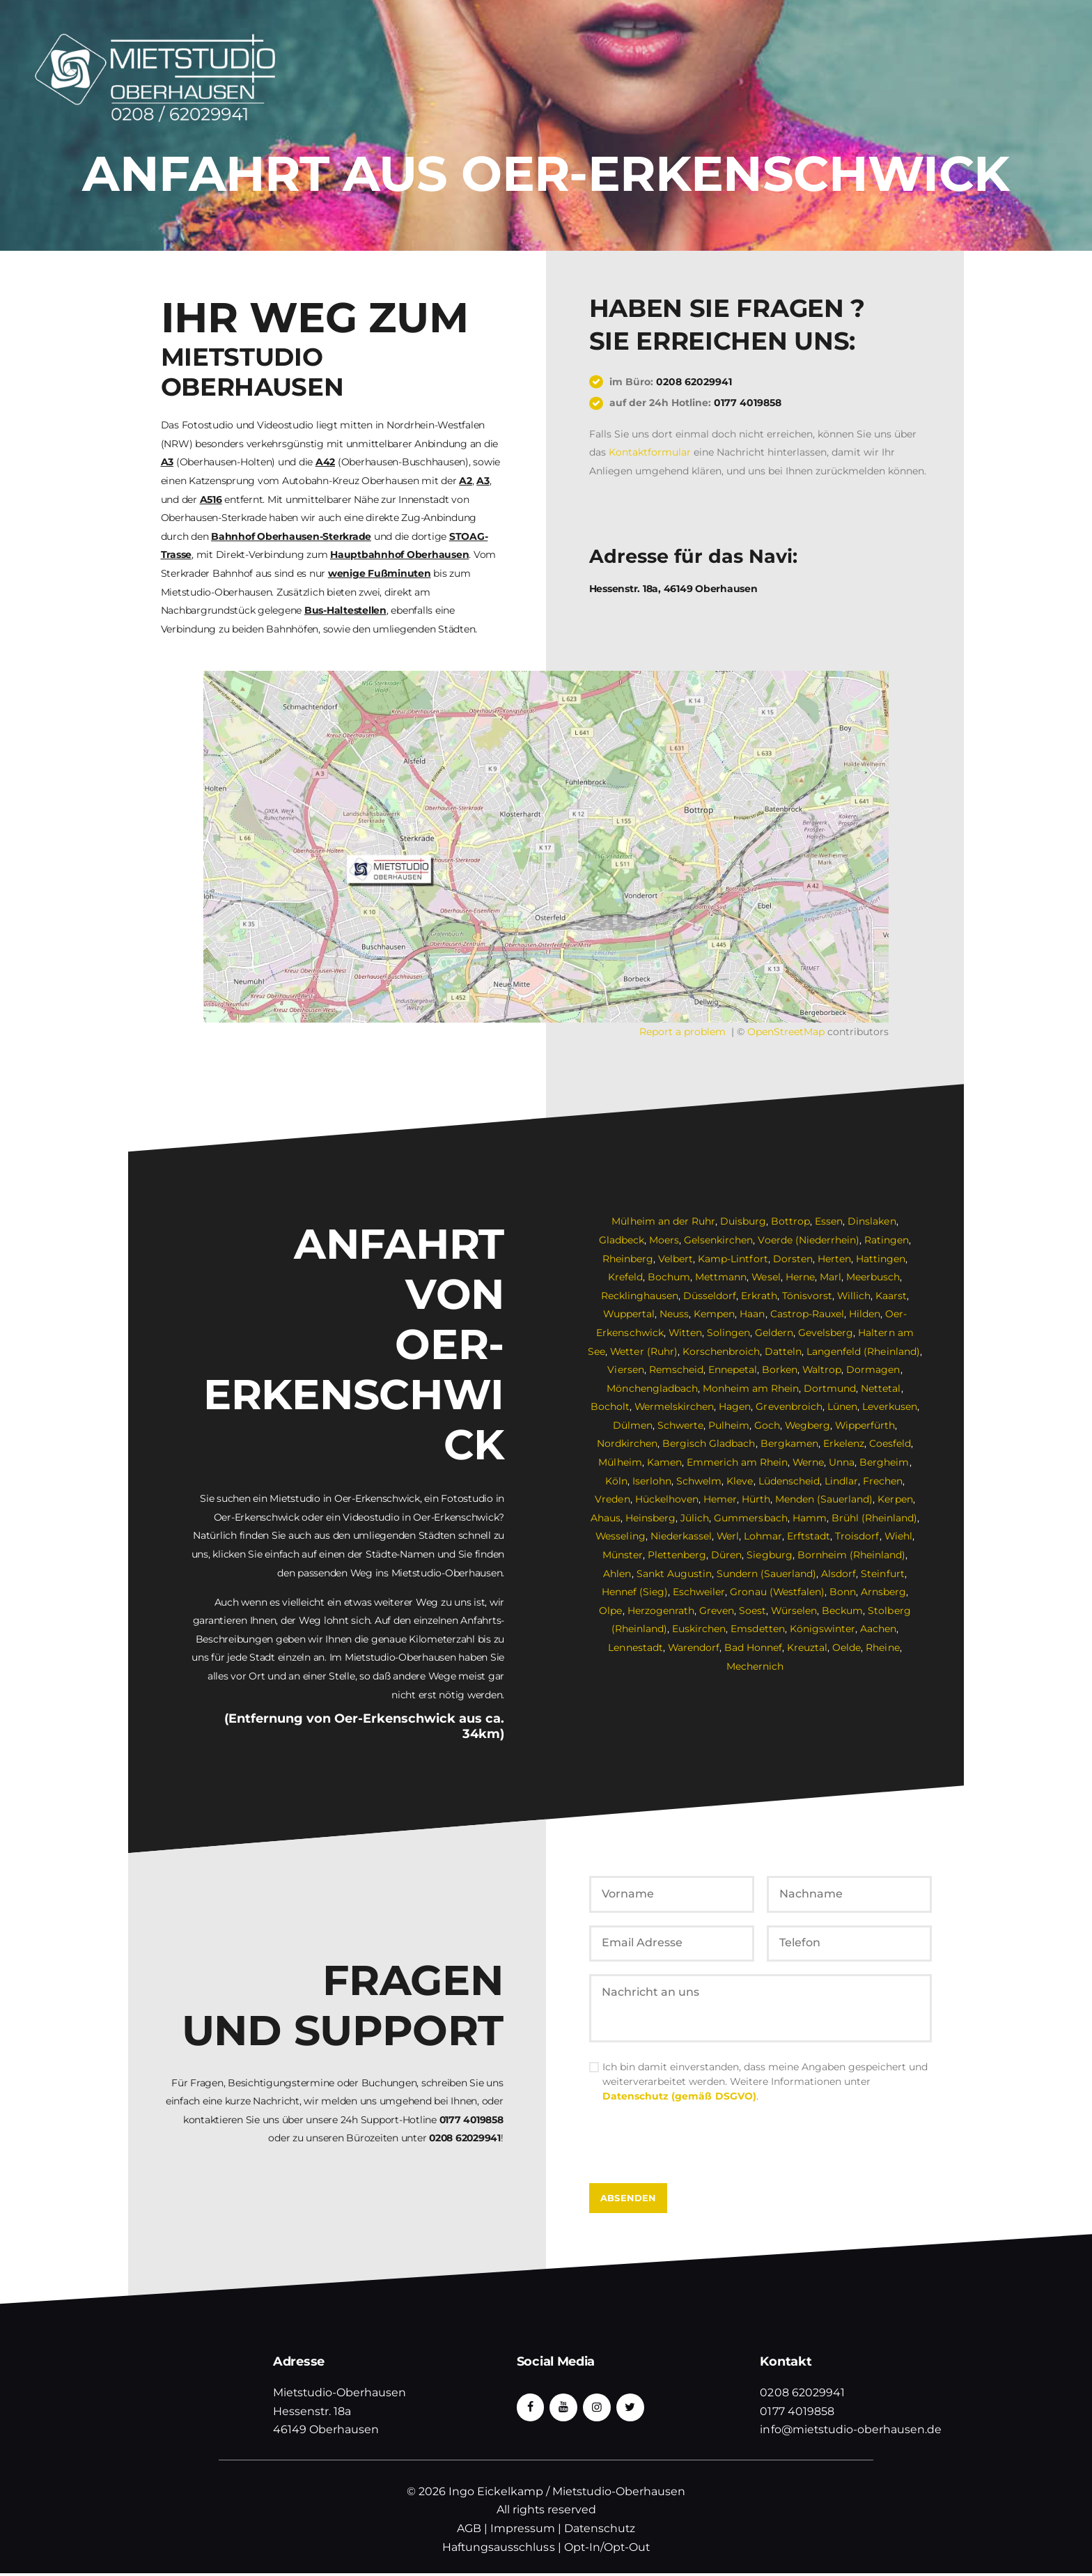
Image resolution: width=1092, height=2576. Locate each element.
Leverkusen (889, 1406)
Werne (809, 1462)
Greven (702, 1610)
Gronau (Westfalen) (763, 1591)
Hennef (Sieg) (621, 1591)
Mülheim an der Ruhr (663, 1221)
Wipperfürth (865, 1425)
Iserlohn (652, 1481)
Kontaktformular (650, 452)
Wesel (766, 1277)
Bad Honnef (754, 1647)
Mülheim (620, 1462)
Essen (829, 1221)
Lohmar (763, 1536)
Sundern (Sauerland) (766, 1573)
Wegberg (807, 1425)
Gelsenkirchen (719, 1240)
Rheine (883, 1647)
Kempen (714, 1314)
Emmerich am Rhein (737, 1462)
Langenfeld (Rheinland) (863, 1351)
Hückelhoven (667, 1499)
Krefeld (625, 1277)
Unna (842, 1462)
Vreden (612, 1499)
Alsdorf (838, 1573)
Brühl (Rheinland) (874, 1518)
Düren (727, 1555)
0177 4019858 (747, 402)
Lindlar (841, 1481)
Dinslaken (872, 1221)
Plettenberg (677, 1555)
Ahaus (606, 1518)
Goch (766, 1425)
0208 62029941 (694, 381)
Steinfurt (882, 1573)
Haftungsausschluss (499, 2549)
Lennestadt (636, 1647)
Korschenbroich (721, 1351)
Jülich (695, 1518)
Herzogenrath (647, 1610)
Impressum (522, 2531)
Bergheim (885, 1462)
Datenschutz (599, 2531)
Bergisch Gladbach (709, 1443)
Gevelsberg (826, 1332)
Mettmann (721, 1277)
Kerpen (895, 1499)
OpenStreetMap (786, 1031)
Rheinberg (628, 1258)
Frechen (883, 1481)
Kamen (664, 1462)
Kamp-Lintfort (733, 1258)
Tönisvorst (806, 1295)
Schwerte (680, 1425)
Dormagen (873, 1369)
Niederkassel (681, 1536)
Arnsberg (869, 1591)
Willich (853, 1295)
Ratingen (886, 1240)
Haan (752, 1314)
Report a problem (682, 1031)
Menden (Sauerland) (824, 1499)
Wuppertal (629, 1314)
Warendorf (694, 1647)
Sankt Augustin (674, 1573)
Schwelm (699, 1481)
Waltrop (822, 1369)
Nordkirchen (628, 1443)
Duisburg (743, 1221)
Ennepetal (732, 1369)
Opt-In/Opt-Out (607, 2549)
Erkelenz (843, 1443)
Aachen (878, 1628)
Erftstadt (809, 1536)
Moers (665, 1240)
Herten (834, 1258)
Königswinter (822, 1628)
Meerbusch (873, 1277)
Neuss (674, 1314)
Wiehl (898, 1536)
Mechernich (754, 1666)
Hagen (735, 1406)
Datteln (783, 1351)
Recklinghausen (639, 1295)
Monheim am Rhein (751, 1388)
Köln (617, 1481)
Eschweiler (685, 1591)
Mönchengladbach (652, 1388)
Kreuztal (808, 1647)
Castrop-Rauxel (807, 1314)
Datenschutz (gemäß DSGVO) (679, 2099)
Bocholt (610, 1406)
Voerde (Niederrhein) (808, 1240)
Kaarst (891, 1295)
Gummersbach (751, 1518)
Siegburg (770, 1555)
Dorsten (793, 1258)
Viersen (626, 1369)
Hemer (720, 1499)
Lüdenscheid (789, 1481)
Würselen (780, 1610)
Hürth (756, 1499)
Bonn (829, 1591)
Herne (800, 1277)
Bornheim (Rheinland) (851, 1555)
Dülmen (632, 1425)
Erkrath (759, 1295)
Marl (830, 1277)
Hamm (810, 1518)
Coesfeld (890, 1443)
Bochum (669, 1277)
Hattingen (880, 1258)
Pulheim (728, 1425)
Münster (623, 1555)
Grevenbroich (789, 1406)
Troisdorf (858, 1536)
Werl (728, 1536)
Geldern (775, 1332)
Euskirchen (699, 1628)
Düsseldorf (709, 1295)
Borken (779, 1369)
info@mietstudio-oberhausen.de (851, 2432)
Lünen (842, 1406)
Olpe (908, 1591)
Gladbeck (622, 1240)
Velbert (676, 1258)
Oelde (847, 1647)
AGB (469, 2531)
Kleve (740, 1481)
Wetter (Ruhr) (644, 1351)
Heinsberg (651, 1518)
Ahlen (618, 1573)
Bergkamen (789, 1443)
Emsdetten (758, 1628)
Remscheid (676, 1369)
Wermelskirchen (674, 1406)
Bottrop (790, 1221)
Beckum (829, 1610)
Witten (686, 1332)
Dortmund (830, 1388)
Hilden (864, 1314)
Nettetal (880, 1388)
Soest (738, 1610)
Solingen (729, 1332)
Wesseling (620, 1536)
